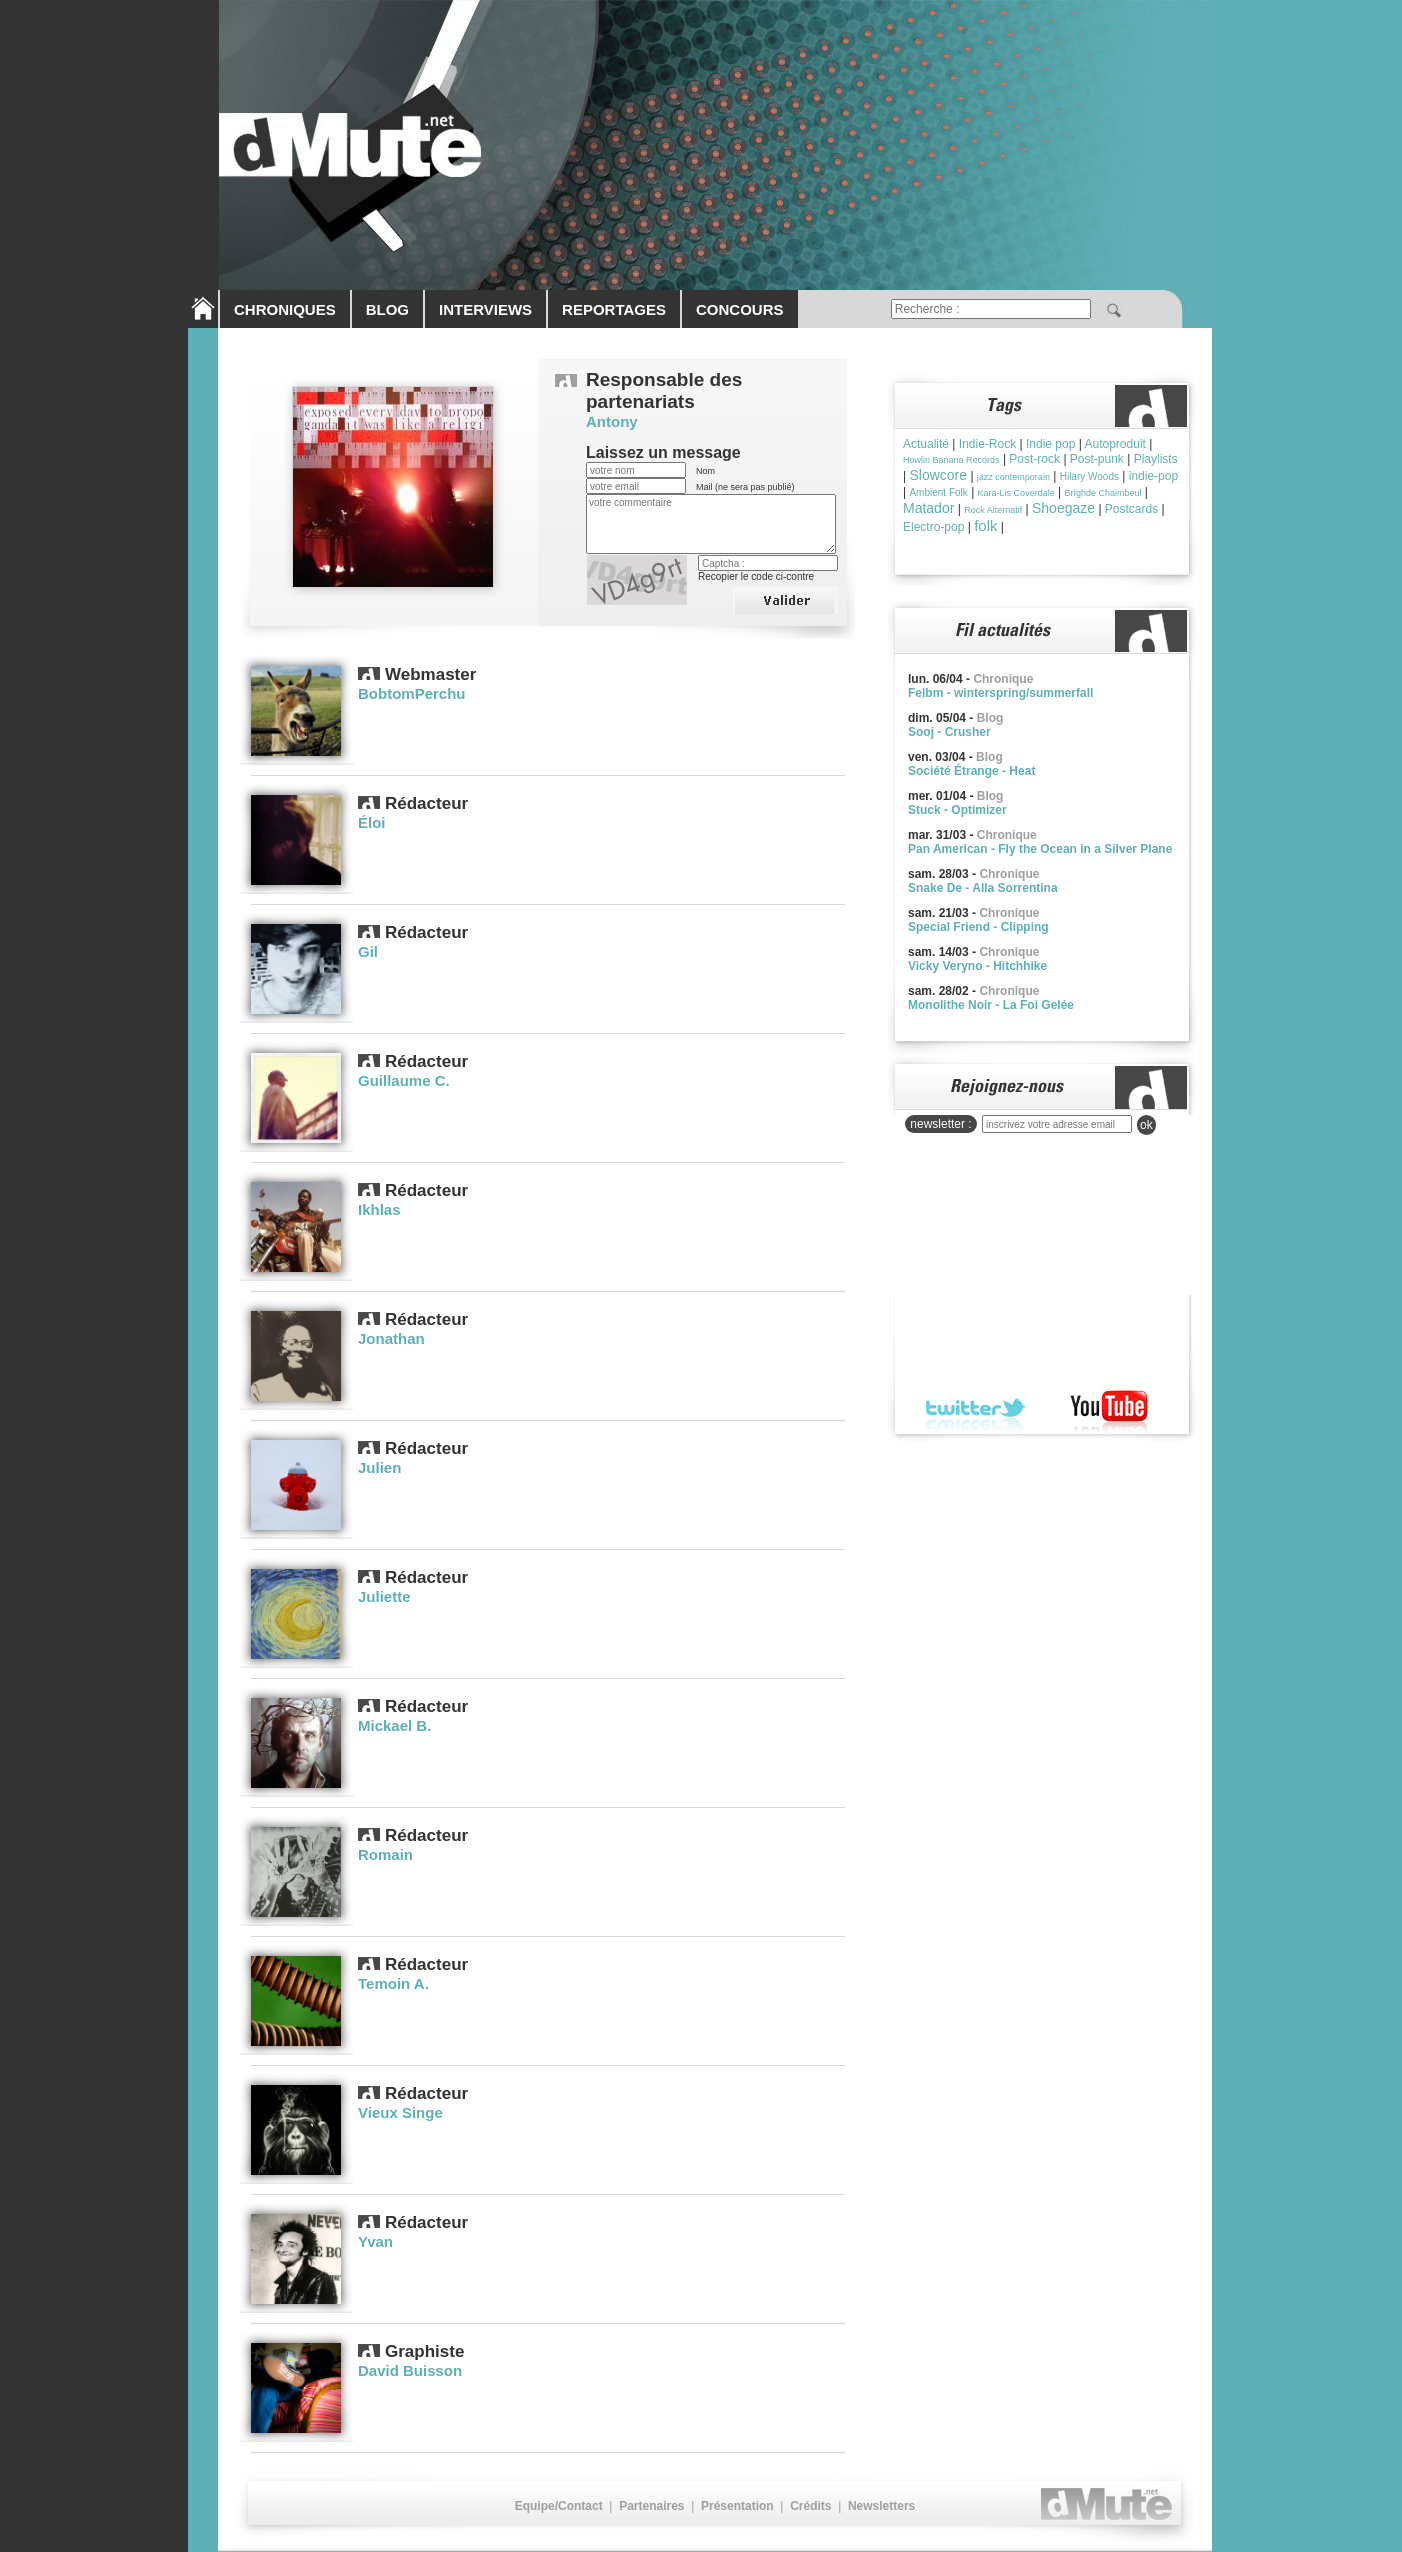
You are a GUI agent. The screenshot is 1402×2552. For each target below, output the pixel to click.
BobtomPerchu (412, 693)
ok (1146, 1125)
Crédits (810, 2506)
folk (985, 525)
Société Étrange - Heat (971, 771)
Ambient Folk (938, 492)
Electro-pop (933, 527)
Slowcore (938, 475)
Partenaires (651, 2506)
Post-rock (1034, 459)
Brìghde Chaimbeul (1102, 493)
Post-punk (1097, 459)
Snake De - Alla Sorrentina (983, 888)
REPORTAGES (614, 309)
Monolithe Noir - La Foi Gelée (991, 1005)
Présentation (737, 2506)
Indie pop (1050, 444)
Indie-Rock (987, 444)
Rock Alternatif (993, 510)
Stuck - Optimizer (957, 810)
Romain (385, 1854)
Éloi (372, 822)
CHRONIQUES (285, 309)
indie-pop (1153, 476)
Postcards (1131, 509)
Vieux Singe (400, 2112)
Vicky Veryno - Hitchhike (977, 966)
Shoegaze (1063, 508)
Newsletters (881, 2506)
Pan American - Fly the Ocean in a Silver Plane (1040, 849)
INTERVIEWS (485, 309)
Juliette (384, 1596)
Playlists (1156, 459)
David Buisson (410, 2370)
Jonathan (391, 1338)
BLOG (387, 309)
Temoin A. (393, 1983)
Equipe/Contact (559, 2506)
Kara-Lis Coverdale (1016, 493)
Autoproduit (1115, 444)
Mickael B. (394, 1725)
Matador (928, 508)
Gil (368, 951)
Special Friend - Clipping (978, 927)
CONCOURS (740, 309)
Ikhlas (379, 1209)
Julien (379, 1467)
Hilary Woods (1089, 476)
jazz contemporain (1013, 477)
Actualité (926, 444)
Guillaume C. (404, 1080)
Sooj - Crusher (949, 732)
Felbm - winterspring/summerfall (1000, 693)
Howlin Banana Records (951, 460)
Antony (612, 421)
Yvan (375, 2241)
